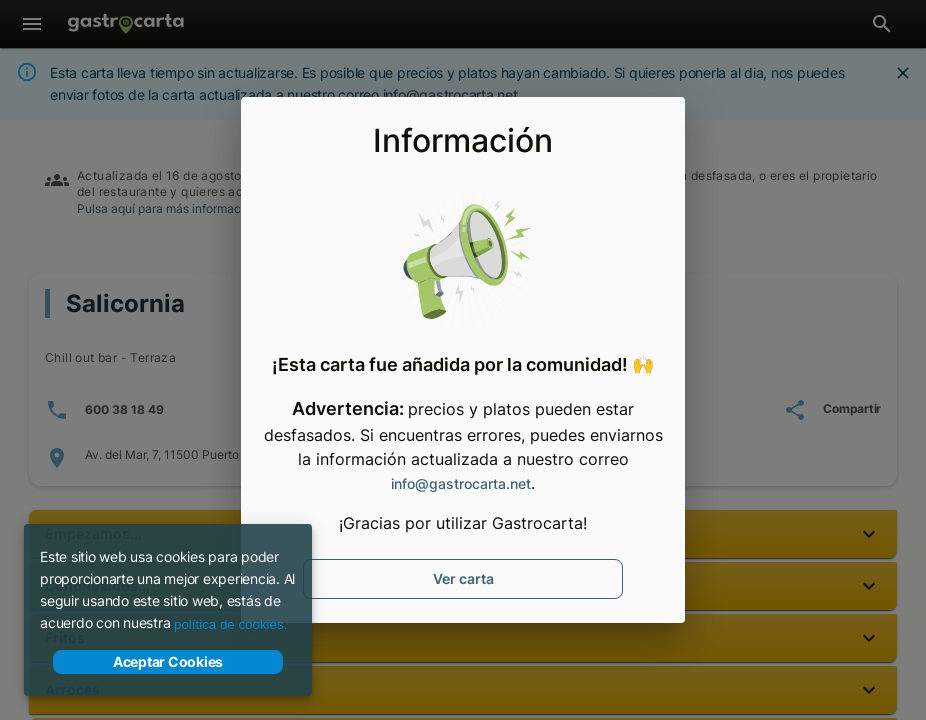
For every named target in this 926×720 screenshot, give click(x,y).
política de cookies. (230, 624)
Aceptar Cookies (168, 662)
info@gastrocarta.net (461, 483)
